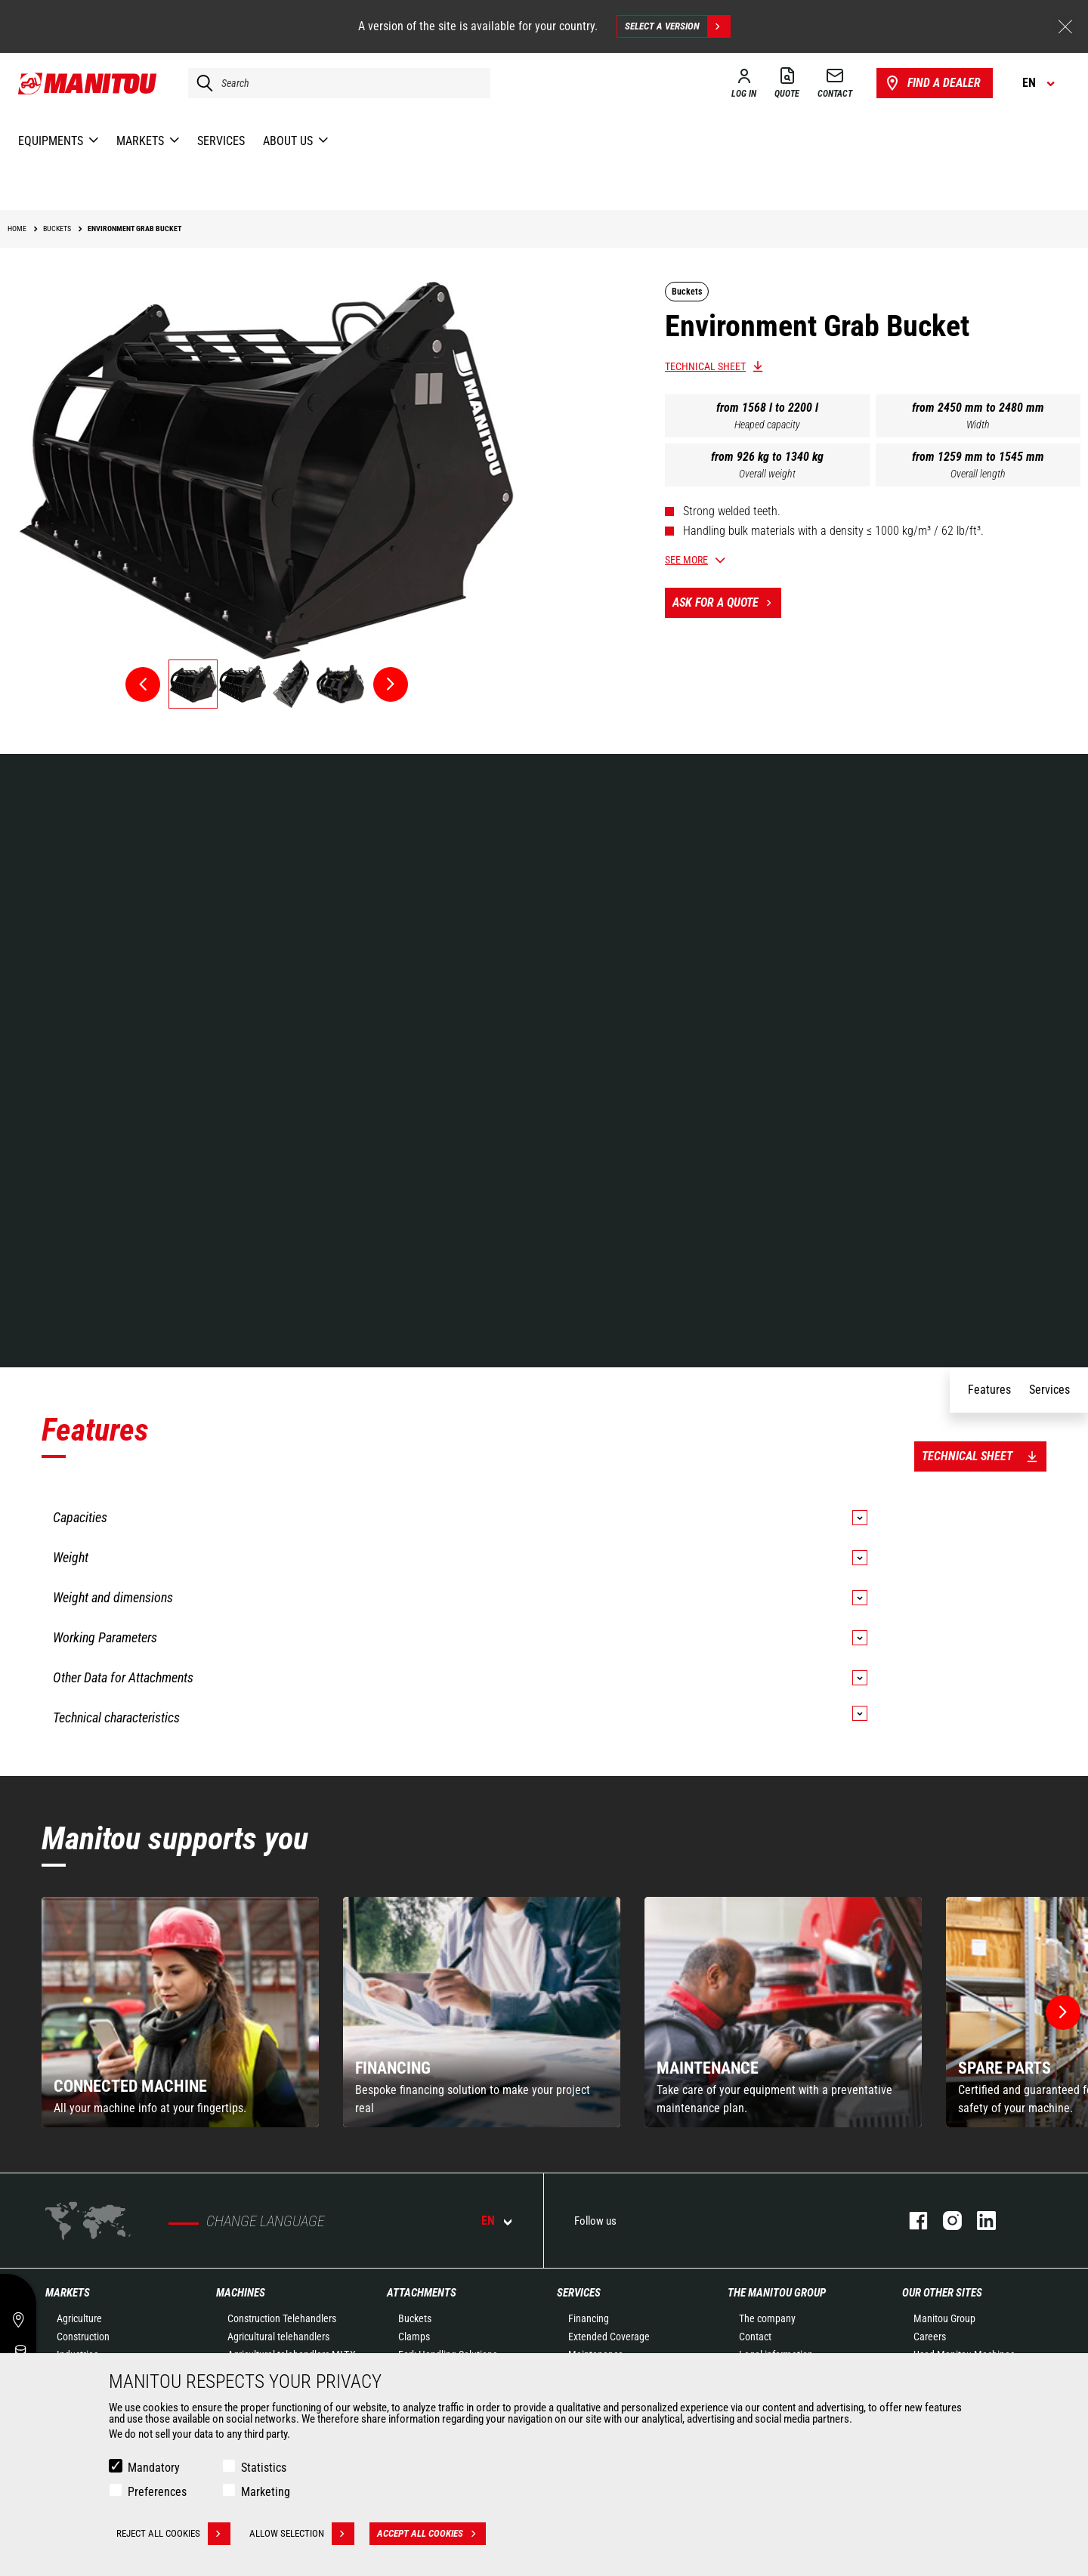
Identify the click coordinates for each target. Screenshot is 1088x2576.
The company (767, 2318)
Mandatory (154, 2467)
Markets (67, 2293)
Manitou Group (944, 2318)
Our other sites (942, 2293)
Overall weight (767, 473)
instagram (945, 2220)
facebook (911, 2220)
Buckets (414, 2318)
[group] (180, 2012)
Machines (240, 2293)
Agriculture (79, 2318)
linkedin (979, 2220)
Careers (929, 2336)
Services (579, 2293)
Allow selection (301, 2533)
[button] (1063, 2012)
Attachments (421, 2293)
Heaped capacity (767, 424)
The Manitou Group (777, 2293)
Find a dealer (932, 83)
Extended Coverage (609, 2336)
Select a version (677, 26)
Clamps (414, 2336)
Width (978, 424)
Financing (588, 2318)
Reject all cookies (173, 2533)
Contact (755, 2336)
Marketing (265, 2492)
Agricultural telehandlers (278, 2336)
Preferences (157, 2492)
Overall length (978, 473)
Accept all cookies (431, 2533)
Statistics (263, 2467)
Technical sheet (705, 366)
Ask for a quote (726, 603)
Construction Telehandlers (281, 2318)
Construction (83, 2336)
